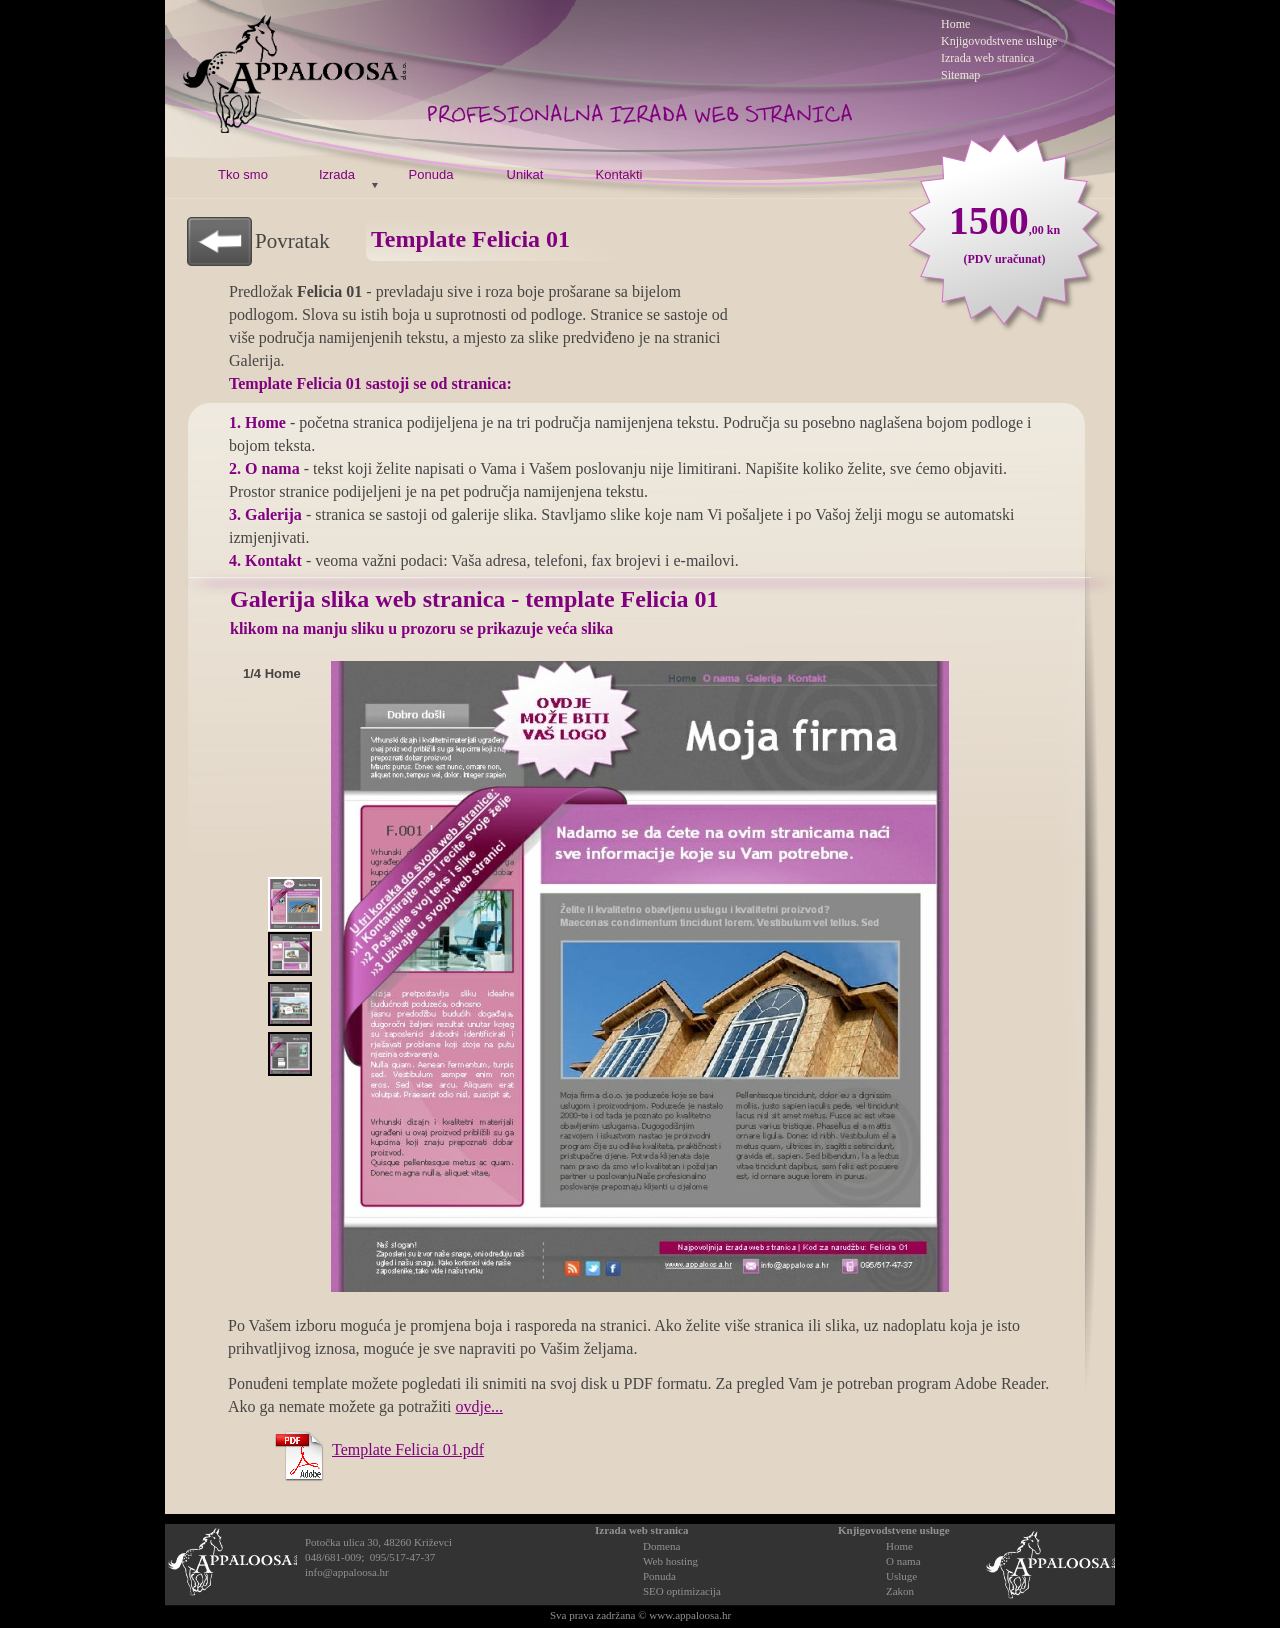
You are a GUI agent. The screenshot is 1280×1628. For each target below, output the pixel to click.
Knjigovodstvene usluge (894, 1530)
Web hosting (670, 1561)
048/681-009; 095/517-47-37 (370, 1557)
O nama (903, 1561)
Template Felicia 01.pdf (408, 1449)
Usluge (901, 1576)
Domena (661, 1546)
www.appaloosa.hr (690, 1615)
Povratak (292, 241)
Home (899, 1546)
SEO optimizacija (682, 1591)
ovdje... (479, 1406)
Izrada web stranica (987, 58)
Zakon (900, 1591)
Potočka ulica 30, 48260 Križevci (378, 1542)
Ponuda (659, 1576)
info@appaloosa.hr (347, 1572)
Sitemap (960, 75)
